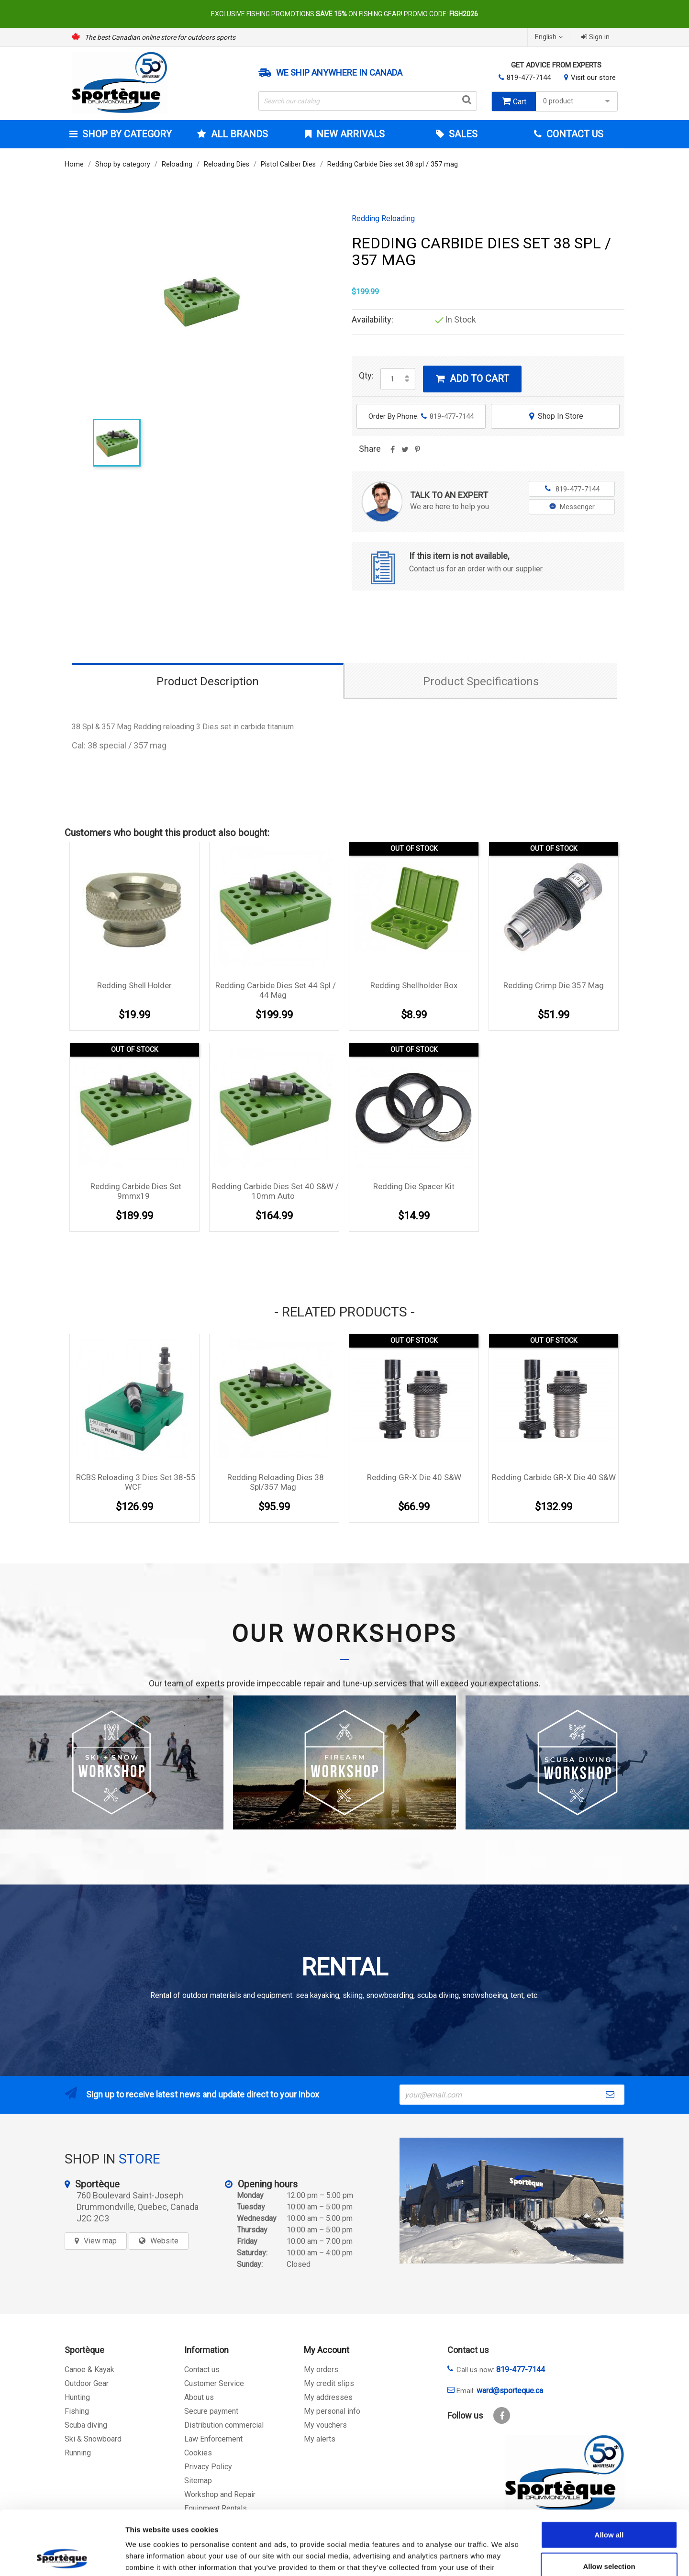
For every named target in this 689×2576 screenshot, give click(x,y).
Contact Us (573, 134)
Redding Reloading (383, 218)
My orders (321, 2369)
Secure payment (211, 2411)
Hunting (77, 2397)
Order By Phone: (421, 416)
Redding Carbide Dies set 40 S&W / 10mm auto (275, 1191)
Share (392, 453)
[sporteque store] (511, 2201)
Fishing (77, 2411)
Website (164, 2240)
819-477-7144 (529, 77)
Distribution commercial (224, 2425)
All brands (238, 134)
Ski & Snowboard (93, 2438)
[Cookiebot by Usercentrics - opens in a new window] (62, 2557)
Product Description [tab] (207, 681)
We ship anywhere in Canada (339, 72)
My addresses (328, 2397)
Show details (502, 2557)
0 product (577, 101)
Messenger (572, 506)
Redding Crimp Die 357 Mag (553, 985)
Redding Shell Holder (134, 985)
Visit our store (593, 77)
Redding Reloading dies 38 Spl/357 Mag (275, 1482)
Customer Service (214, 2383)
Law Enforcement (213, 2438)
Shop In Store (555, 416)
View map (100, 2240)
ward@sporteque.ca (510, 2390)
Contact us (202, 2369)
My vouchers (325, 2425)
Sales (462, 134)
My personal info (332, 2411)
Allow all (609, 2474)
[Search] (368, 101)
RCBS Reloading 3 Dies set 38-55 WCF (136, 1482)
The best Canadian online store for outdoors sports (160, 37)
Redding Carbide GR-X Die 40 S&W (554, 1477)
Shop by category (126, 134)
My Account (326, 2350)
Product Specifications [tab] (481, 681)
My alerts (319, 2438)
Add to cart (472, 378)
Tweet (405, 453)
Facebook (501, 2415)
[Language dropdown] (550, 37)
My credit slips (329, 2383)
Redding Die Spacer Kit (414, 1186)
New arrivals (349, 134)
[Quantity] (392, 379)
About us (199, 2397)
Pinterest (417, 453)
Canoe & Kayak (89, 2369)
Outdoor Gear (87, 2383)
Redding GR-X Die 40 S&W (414, 1477)
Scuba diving (86, 2425)
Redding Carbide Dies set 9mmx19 (135, 1191)
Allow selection (609, 2506)
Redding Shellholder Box (413, 985)
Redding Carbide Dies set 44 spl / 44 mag (275, 990)
